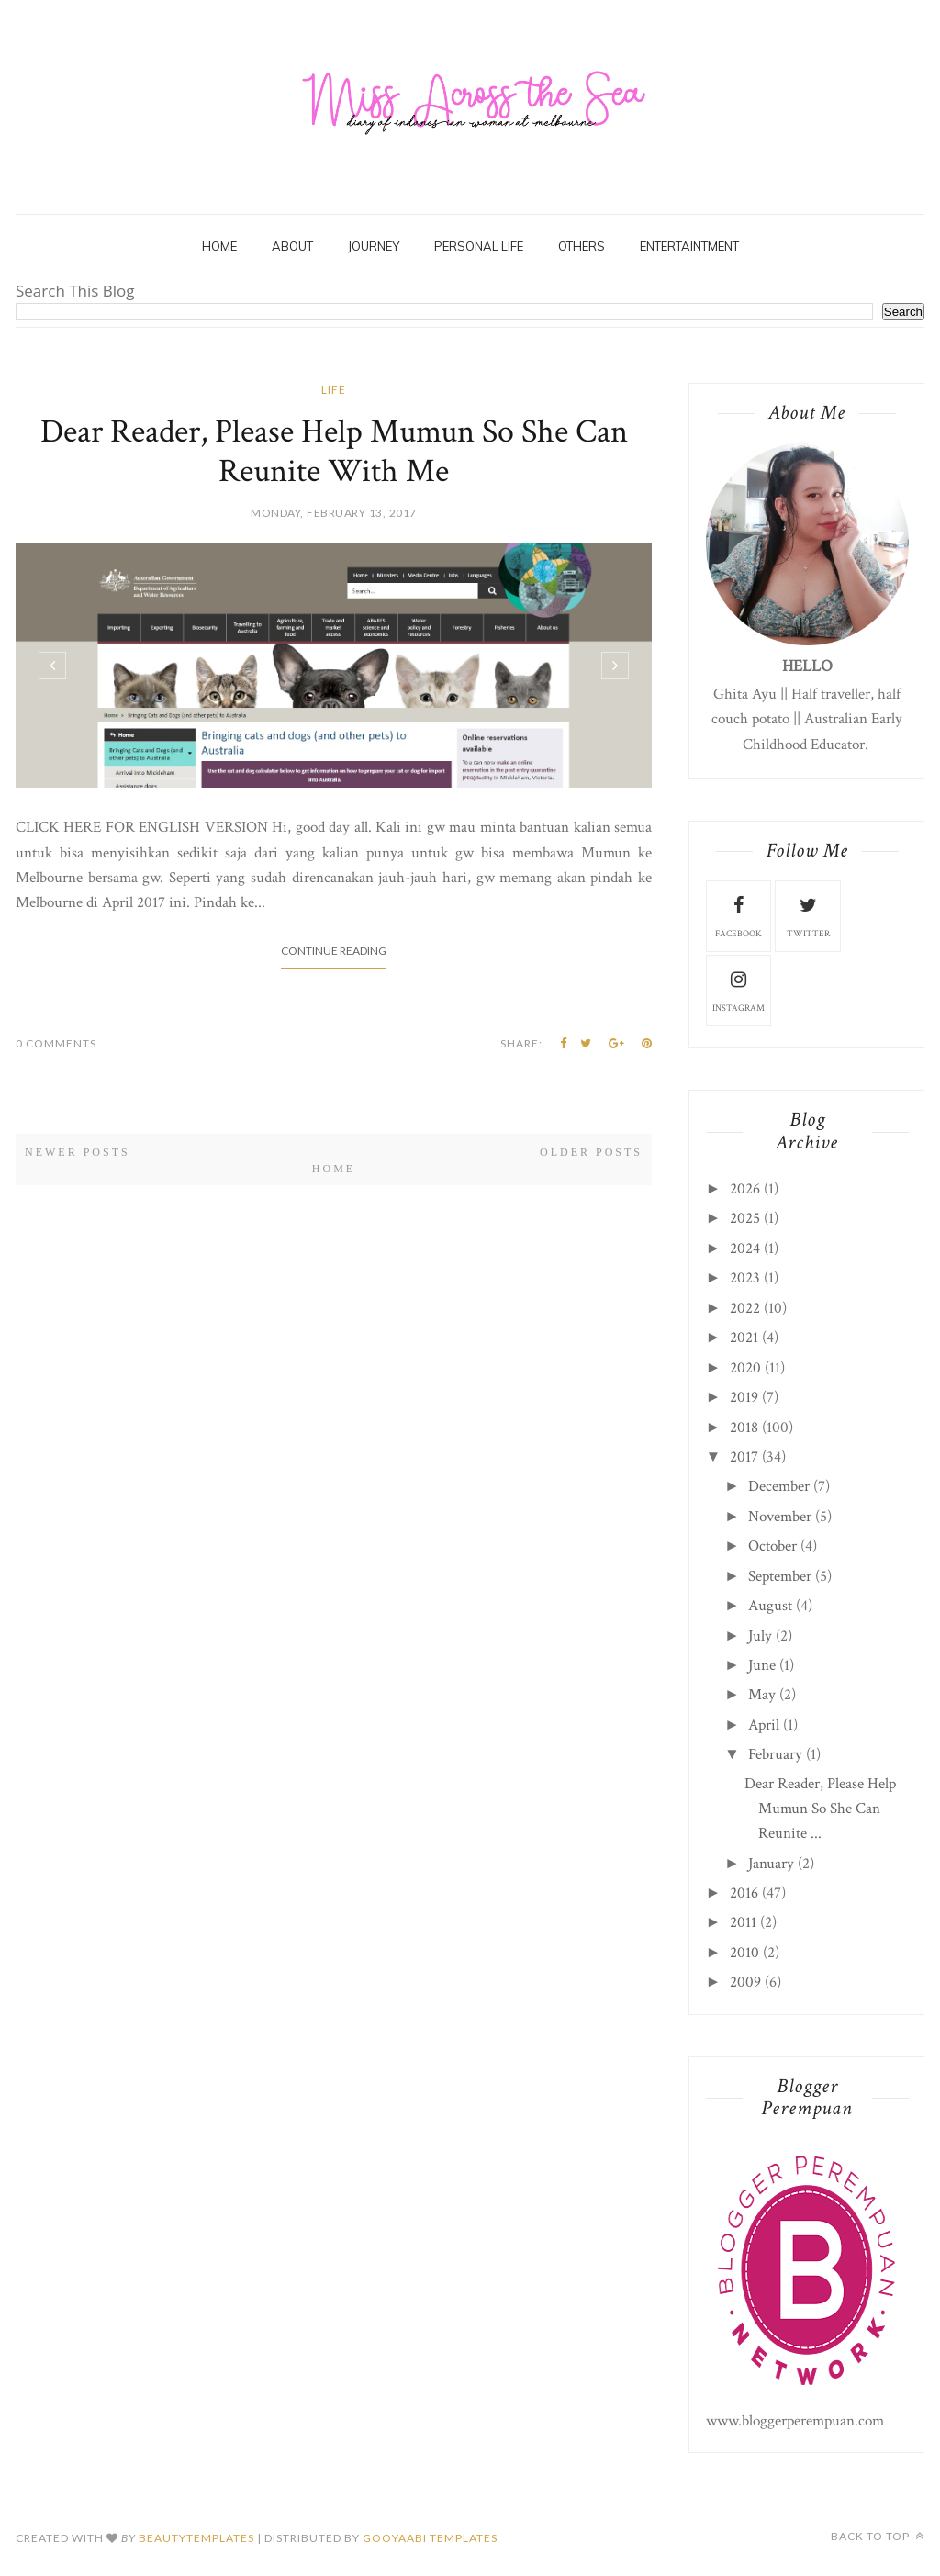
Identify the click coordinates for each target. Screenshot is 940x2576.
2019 (744, 1397)
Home (219, 246)
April (763, 1725)
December (779, 1486)
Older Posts (591, 1152)
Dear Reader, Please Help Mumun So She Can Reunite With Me (334, 451)
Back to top (877, 2536)
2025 (745, 1218)
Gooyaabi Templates (430, 2538)
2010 (744, 1953)
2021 (744, 1337)
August (770, 1606)
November (779, 1516)
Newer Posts (77, 1152)
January (771, 1864)
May (762, 1695)
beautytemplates (196, 2538)
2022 (745, 1308)
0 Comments (56, 1043)
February (775, 1754)
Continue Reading (333, 951)
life (333, 390)
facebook (738, 915)
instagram (738, 989)
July (760, 1636)
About (292, 246)
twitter (808, 915)
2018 (744, 1427)
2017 (744, 1457)
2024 (745, 1248)
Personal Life (478, 246)
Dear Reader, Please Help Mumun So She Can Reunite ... (820, 1808)
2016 (744, 1893)
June (762, 1665)
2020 (745, 1368)
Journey (373, 246)
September (779, 1576)
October (772, 1546)
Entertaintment (689, 246)
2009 (745, 1982)
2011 (743, 1922)
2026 (745, 1189)
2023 (745, 1278)
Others (581, 246)
